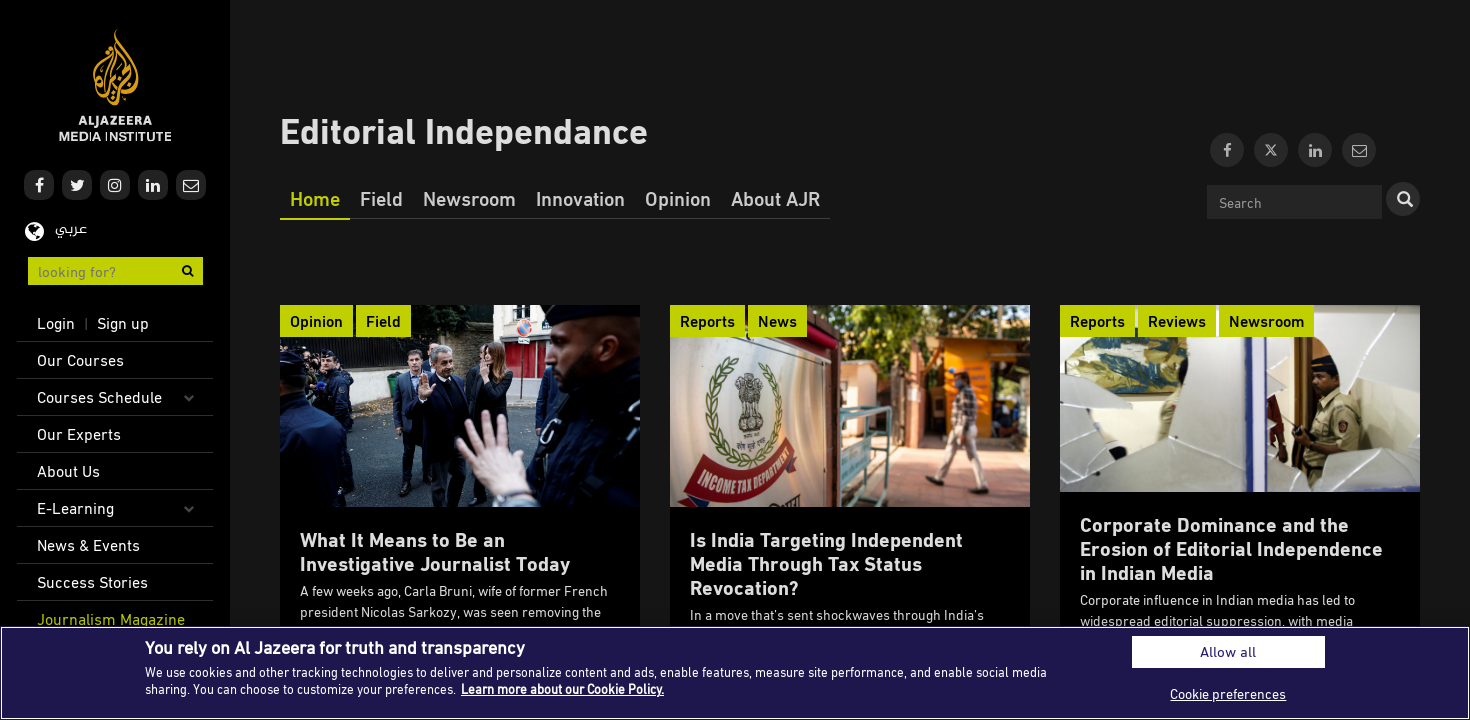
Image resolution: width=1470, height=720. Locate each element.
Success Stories (92, 582)
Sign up (123, 323)
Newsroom (469, 198)
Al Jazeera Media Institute (115, 85)
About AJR (775, 198)
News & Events (88, 545)
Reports (707, 321)
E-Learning (75, 508)
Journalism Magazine (111, 619)
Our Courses (80, 360)
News (777, 321)
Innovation (580, 198)
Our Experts (79, 434)
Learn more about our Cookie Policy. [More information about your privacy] (562, 689)
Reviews (1177, 321)
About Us (68, 471)
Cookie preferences (1228, 693)
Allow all (1228, 651)
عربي (71, 229)
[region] (735, 673)
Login (56, 323)
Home (315, 198)
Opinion (678, 198)
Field (381, 198)
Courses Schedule (99, 397)
